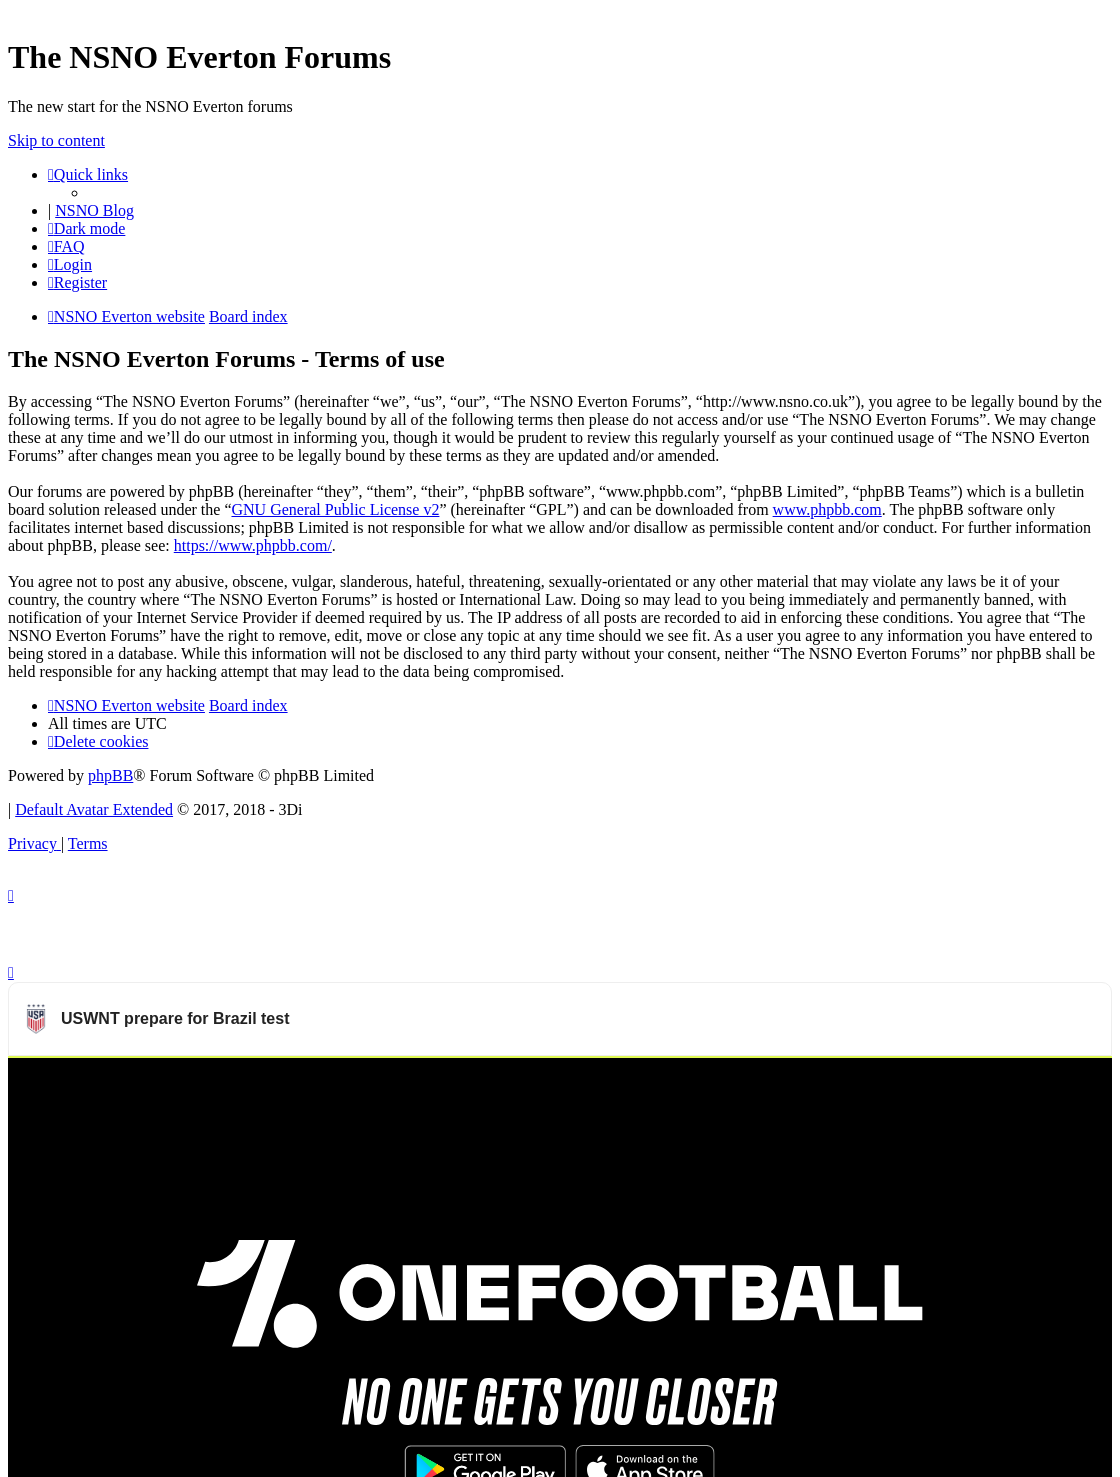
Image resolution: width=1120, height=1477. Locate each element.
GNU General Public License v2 (335, 509)
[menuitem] (66, 246)
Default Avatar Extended (94, 809)
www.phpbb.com (827, 509)
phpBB (110, 775)
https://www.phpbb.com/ (253, 545)
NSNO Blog (94, 210)
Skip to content (56, 140)
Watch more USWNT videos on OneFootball (961, 1082)
